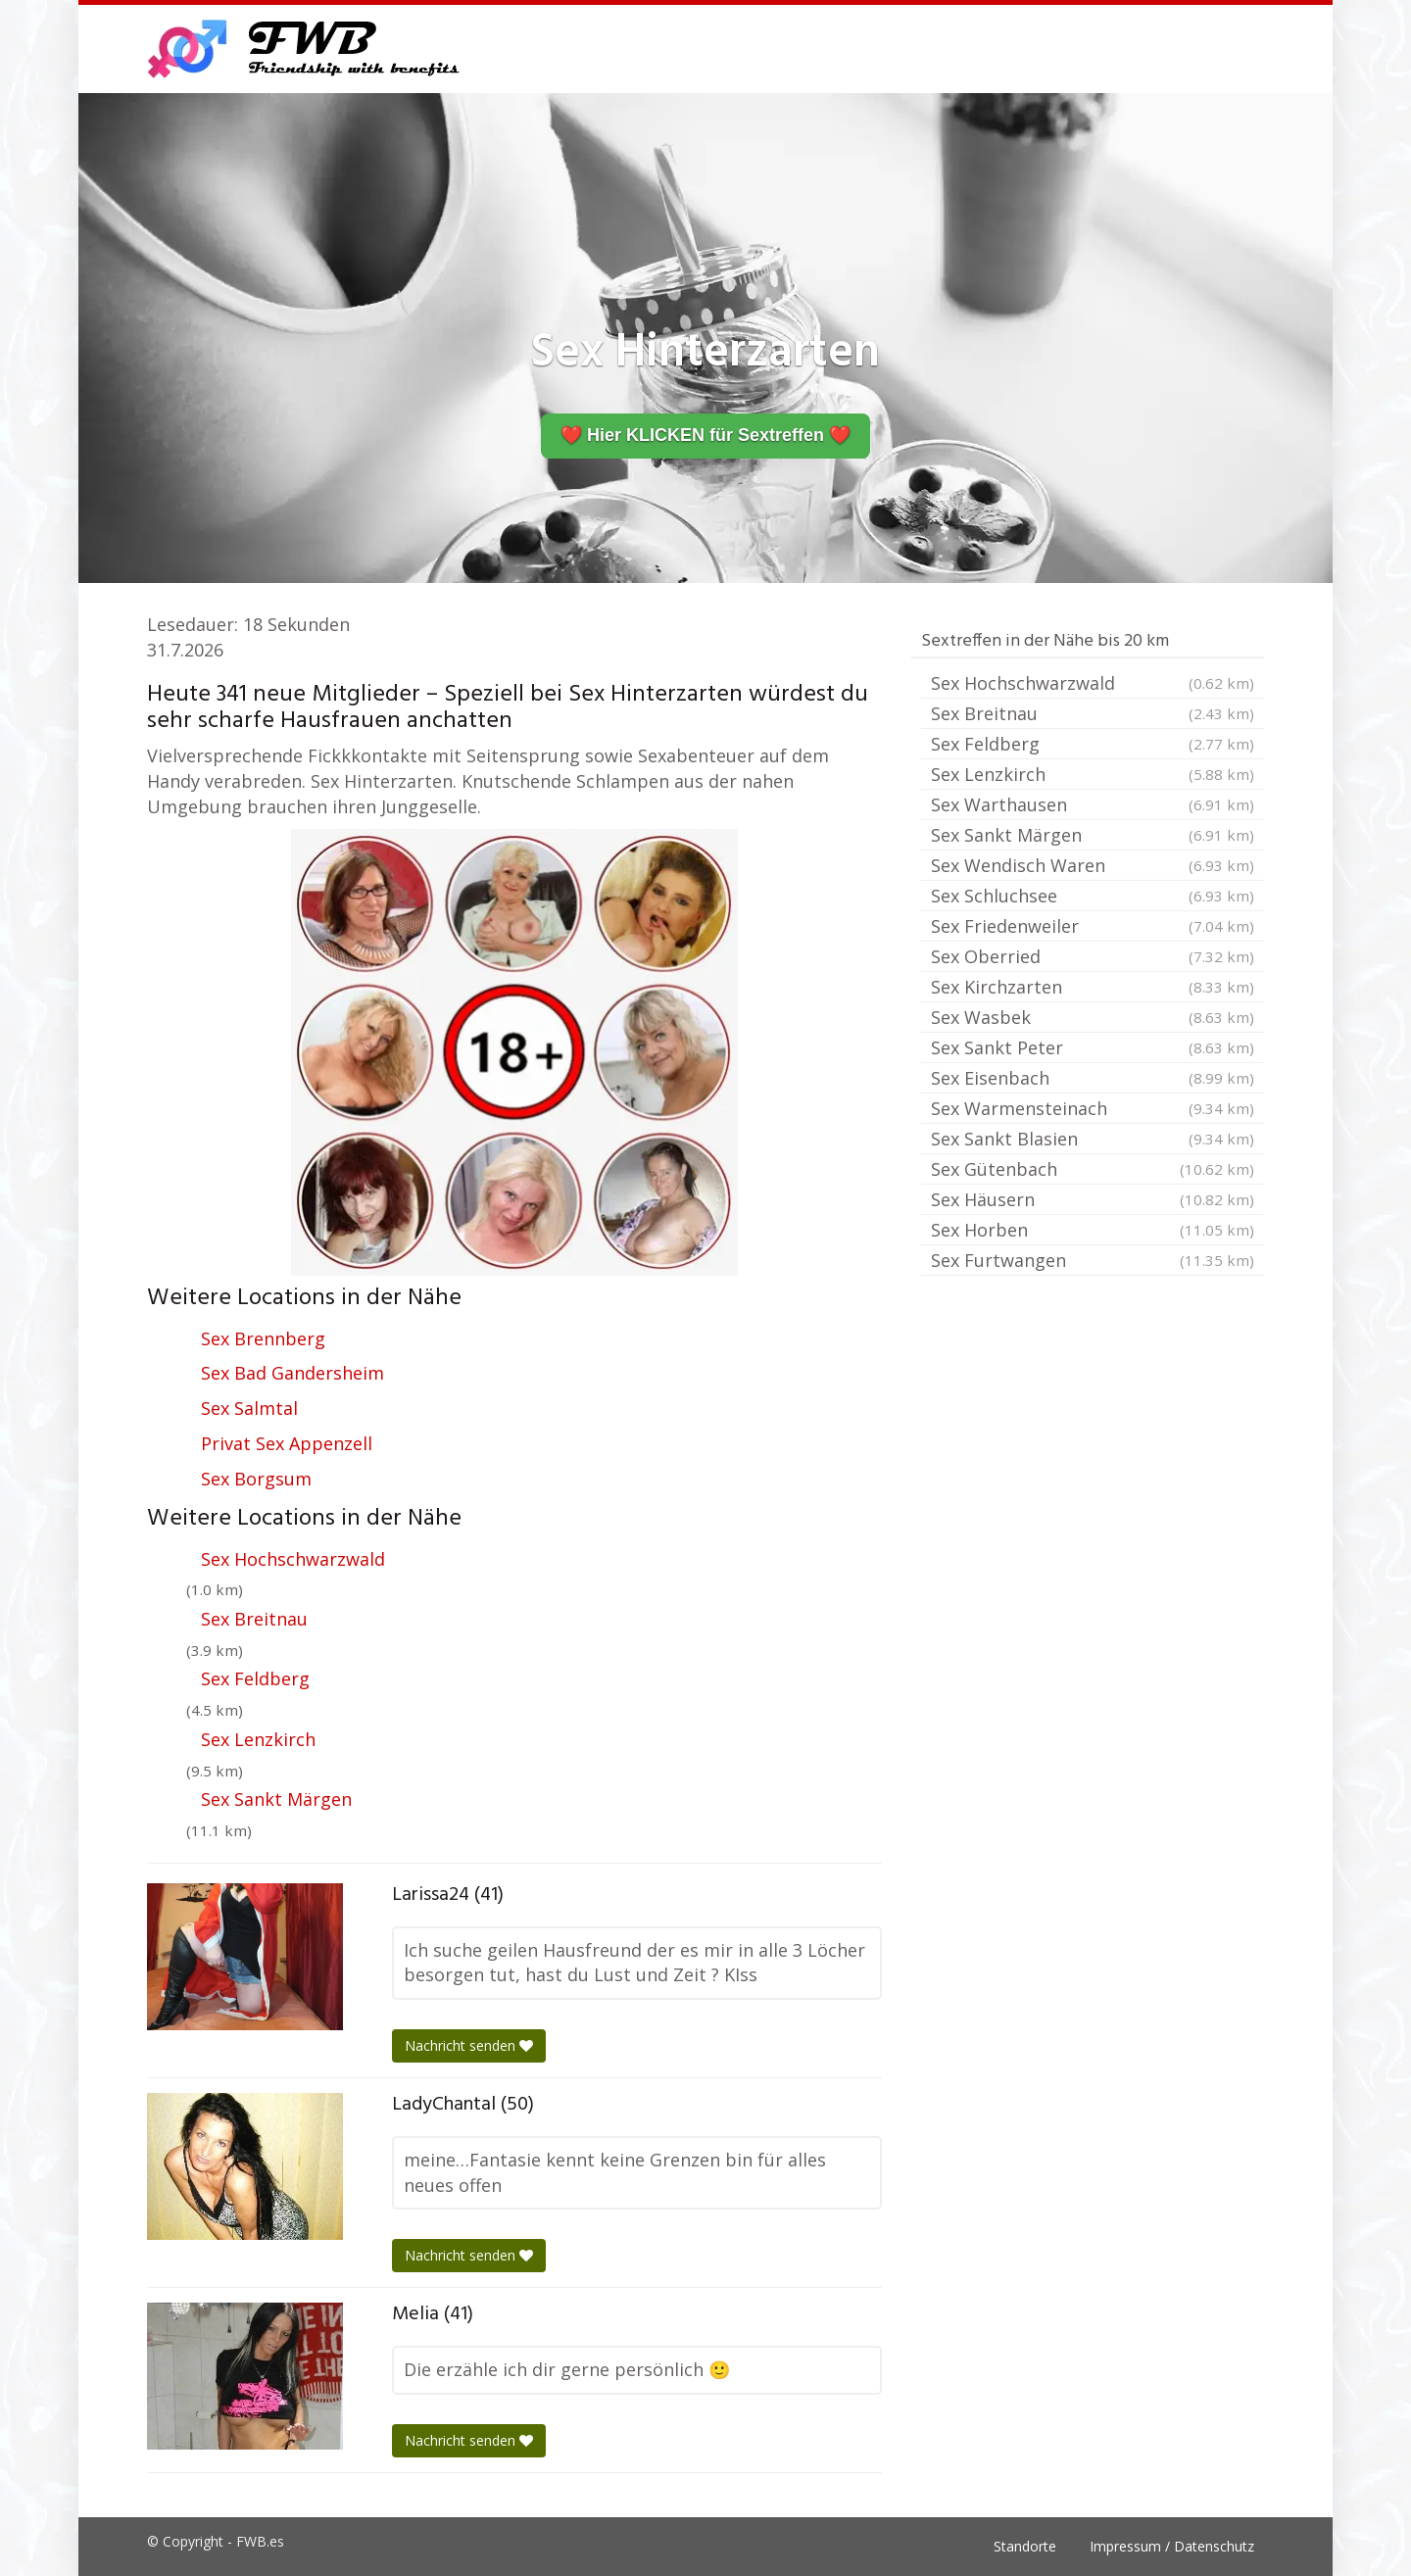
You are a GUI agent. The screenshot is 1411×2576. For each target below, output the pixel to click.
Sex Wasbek (1092, 1017)
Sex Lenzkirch (258, 1739)
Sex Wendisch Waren (1092, 865)
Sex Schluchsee (1092, 895)
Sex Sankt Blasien (1092, 1138)
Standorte (1025, 2546)
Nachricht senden (469, 2045)
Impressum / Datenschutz (1172, 2546)
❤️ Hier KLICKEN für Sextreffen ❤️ (705, 435)
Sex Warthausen (1092, 804)
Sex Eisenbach (1092, 1078)
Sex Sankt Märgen (276, 1799)
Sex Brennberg (263, 1338)
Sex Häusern (1092, 1199)
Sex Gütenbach (1092, 1169)
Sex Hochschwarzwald (293, 1559)
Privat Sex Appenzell (286, 1443)
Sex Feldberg (255, 1678)
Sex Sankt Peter (1092, 1047)
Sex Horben (1092, 1229)
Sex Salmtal (249, 1408)
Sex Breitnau (254, 1618)
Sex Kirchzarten (1092, 986)
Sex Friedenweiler (1092, 926)
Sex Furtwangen (1092, 1260)
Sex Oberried (1092, 956)
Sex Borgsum (256, 1478)
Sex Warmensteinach (1092, 1108)
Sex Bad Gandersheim (292, 1373)
